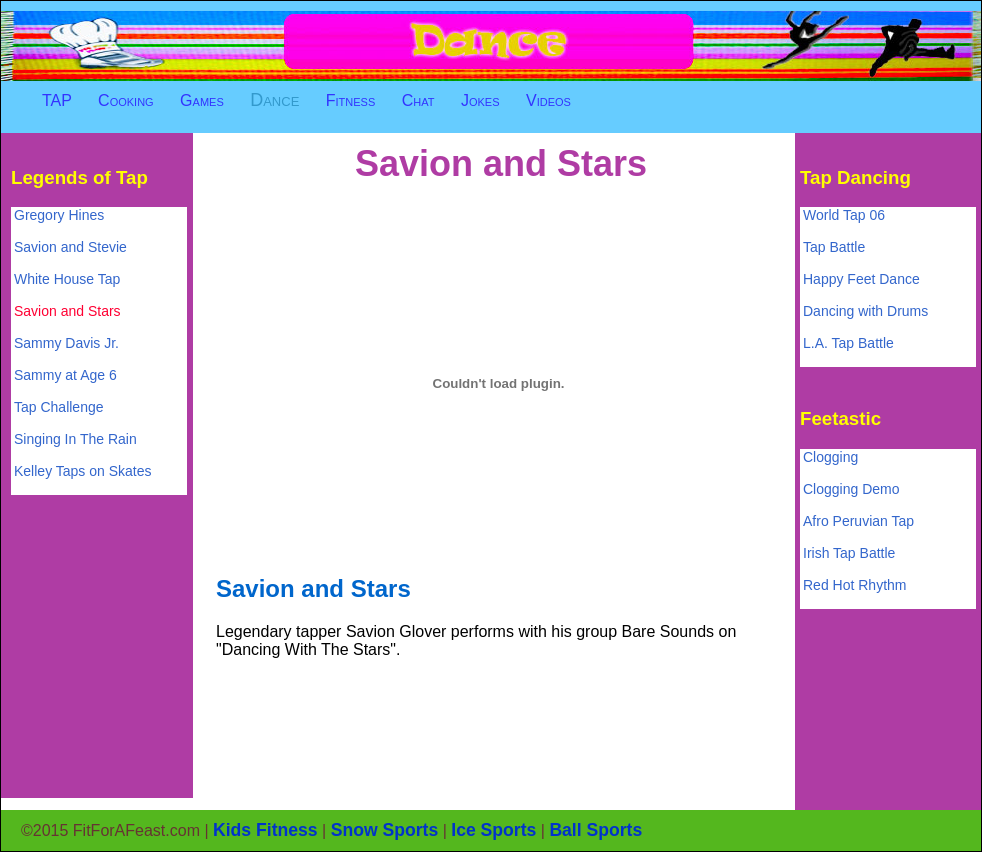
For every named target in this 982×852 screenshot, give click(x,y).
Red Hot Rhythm (854, 585)
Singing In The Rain (75, 439)
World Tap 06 (844, 215)
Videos (548, 100)
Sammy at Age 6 (65, 375)
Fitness (351, 100)
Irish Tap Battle (849, 553)
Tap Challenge (59, 407)
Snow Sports (385, 830)
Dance (274, 100)
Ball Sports (595, 830)
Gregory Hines (59, 215)
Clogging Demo (851, 489)
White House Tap (67, 279)
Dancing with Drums (865, 311)
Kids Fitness (265, 830)
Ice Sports (493, 830)
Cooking (126, 100)
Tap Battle (834, 247)
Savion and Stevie (70, 247)
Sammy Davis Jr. (66, 343)
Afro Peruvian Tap (858, 521)
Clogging (830, 457)
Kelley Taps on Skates (83, 471)
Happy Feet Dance (861, 279)
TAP (57, 100)
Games (202, 100)
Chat (418, 100)
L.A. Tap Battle (848, 343)
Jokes (480, 100)
